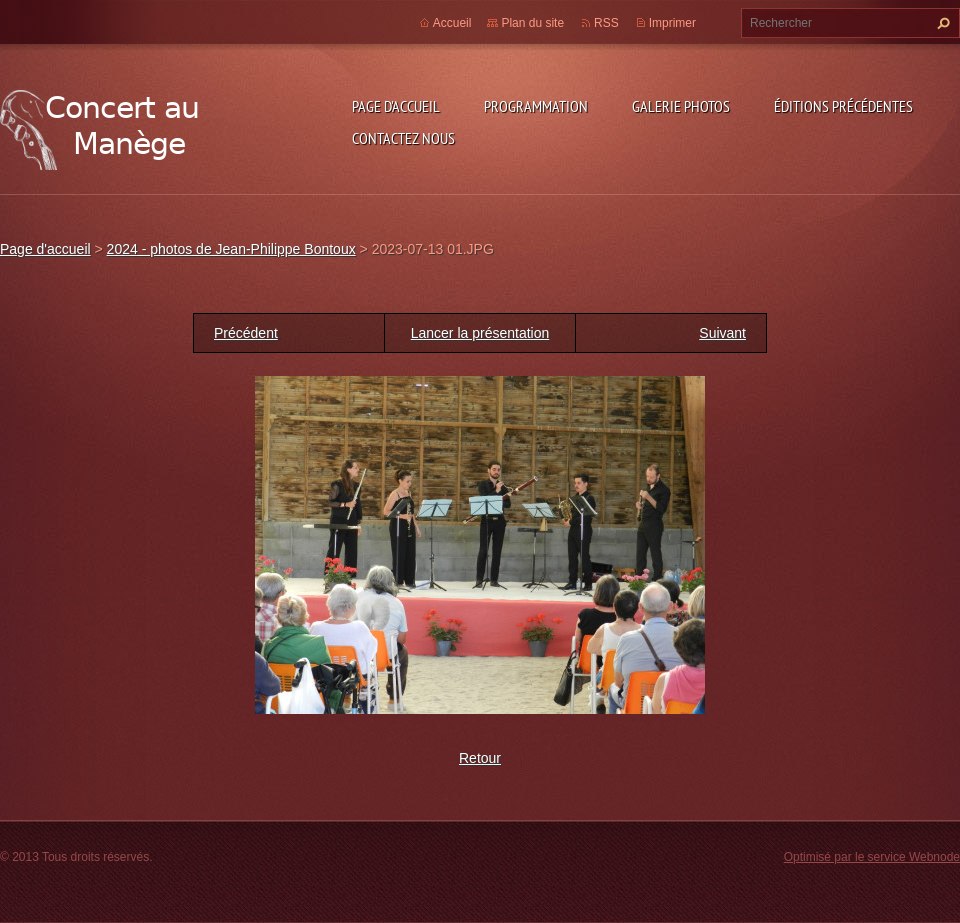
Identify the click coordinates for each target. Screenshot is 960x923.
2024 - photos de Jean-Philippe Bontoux (231, 249)
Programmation (536, 106)
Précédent (246, 333)
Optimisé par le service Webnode (872, 857)
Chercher (941, 23)
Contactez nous (403, 138)
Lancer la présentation (480, 333)
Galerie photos (681, 106)
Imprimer (672, 23)
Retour (480, 758)
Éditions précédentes (843, 106)
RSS (606, 23)
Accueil (452, 23)
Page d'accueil (396, 106)
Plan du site (532, 23)
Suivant (722, 333)
